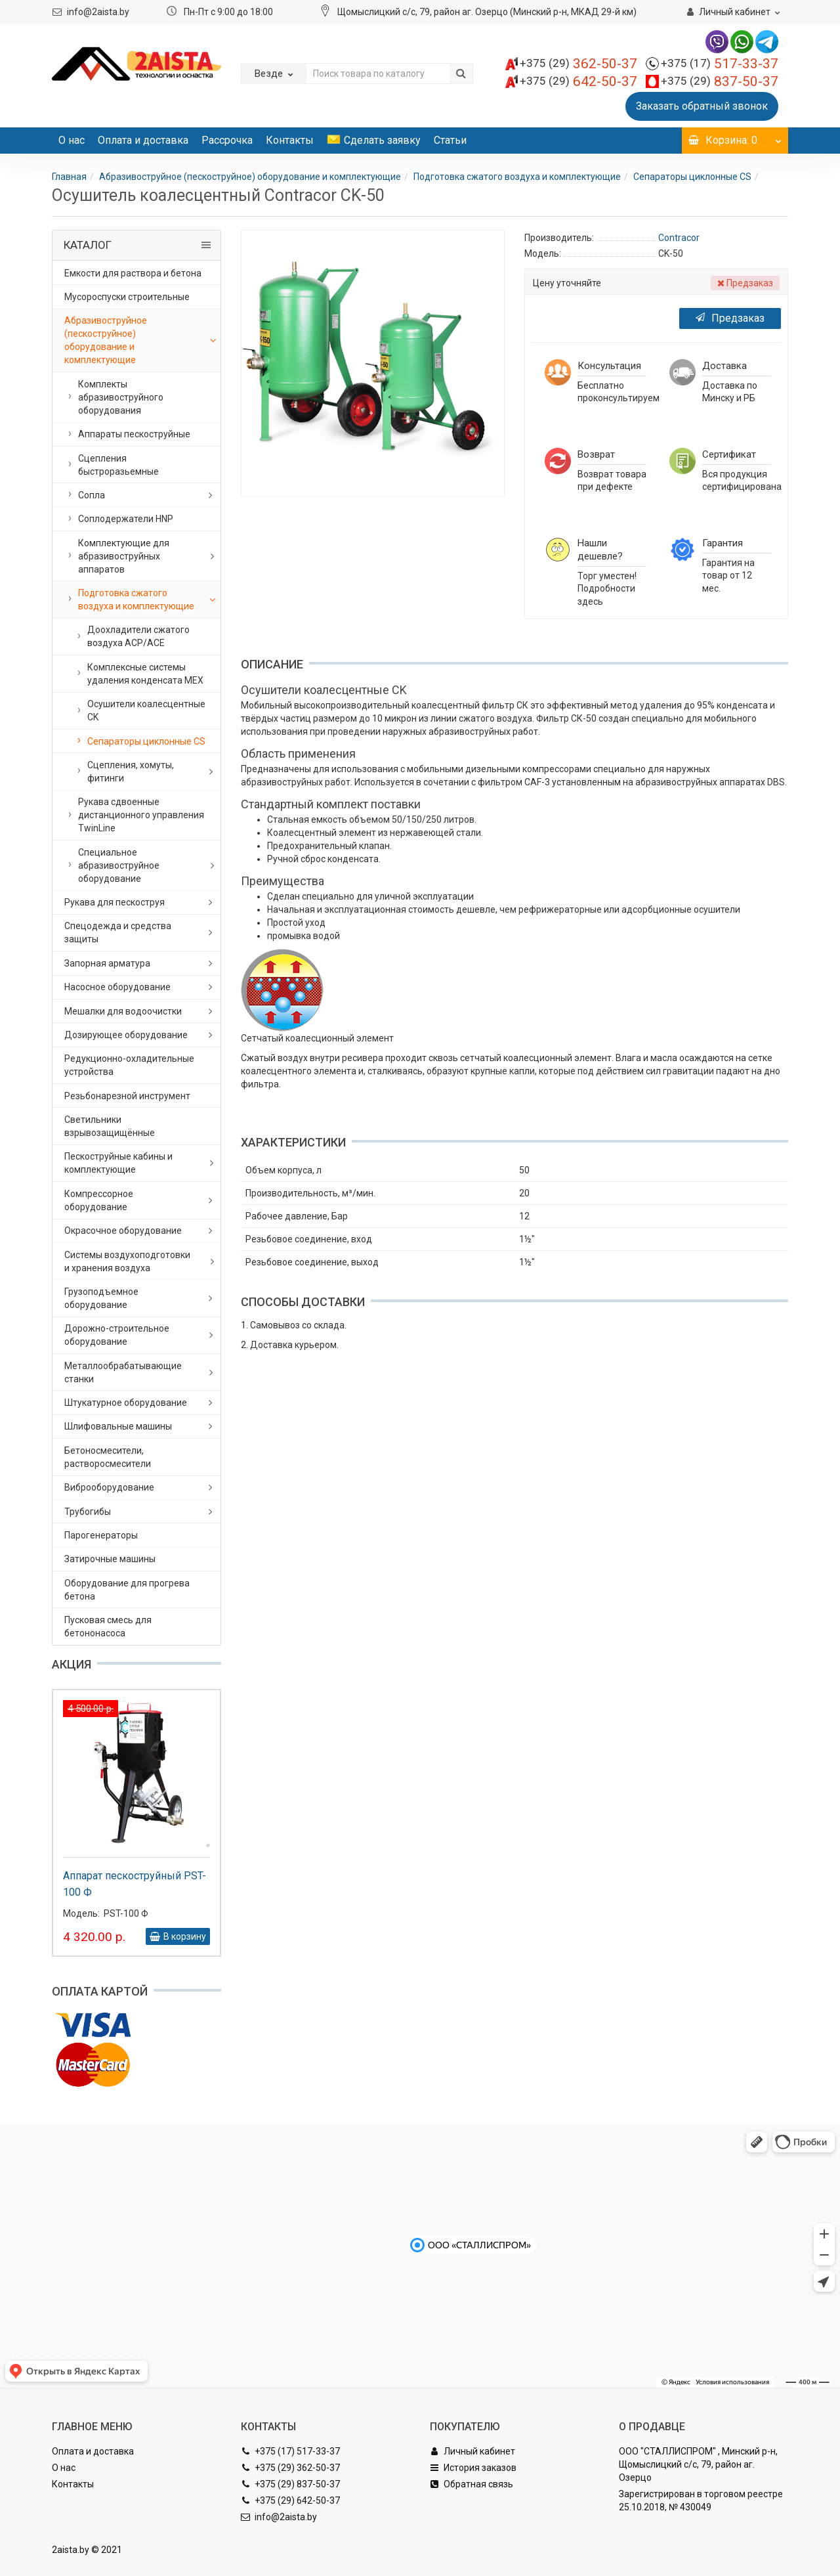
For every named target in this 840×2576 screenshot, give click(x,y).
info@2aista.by (98, 12)
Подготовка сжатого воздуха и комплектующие (517, 176)
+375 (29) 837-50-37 (290, 2484)
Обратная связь (471, 2484)
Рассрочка (227, 140)
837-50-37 (719, 81)
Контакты (290, 140)
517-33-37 (719, 64)
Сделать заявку (374, 140)
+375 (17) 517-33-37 (290, 2451)
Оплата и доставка (143, 140)
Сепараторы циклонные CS (692, 176)
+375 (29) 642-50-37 (290, 2500)
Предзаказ (730, 318)
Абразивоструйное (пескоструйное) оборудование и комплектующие (250, 176)
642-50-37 (578, 81)
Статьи (450, 140)
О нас (71, 140)
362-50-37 (578, 64)
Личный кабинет (472, 2451)
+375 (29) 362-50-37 (290, 2467)
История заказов (473, 2467)
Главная (69, 176)
